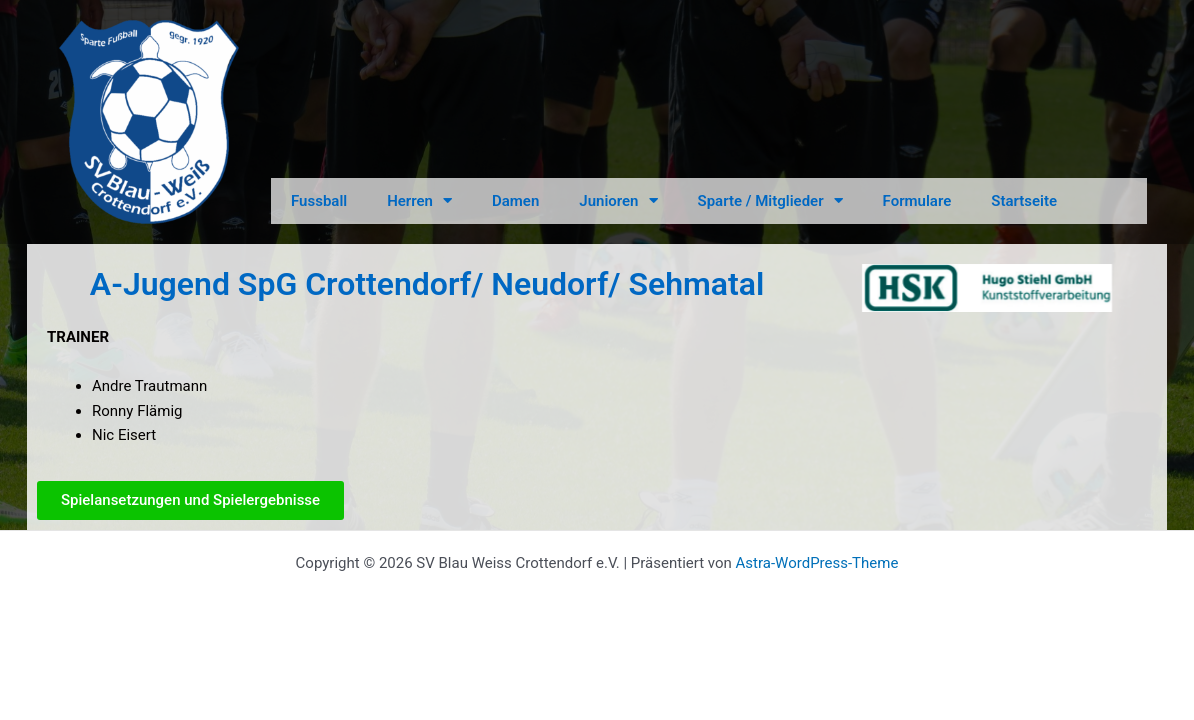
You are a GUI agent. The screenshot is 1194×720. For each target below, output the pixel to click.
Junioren (618, 200)
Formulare (917, 201)
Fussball (319, 201)
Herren (419, 200)
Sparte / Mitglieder (770, 200)
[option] (987, 288)
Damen (515, 201)
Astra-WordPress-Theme (817, 563)
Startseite (1024, 201)
